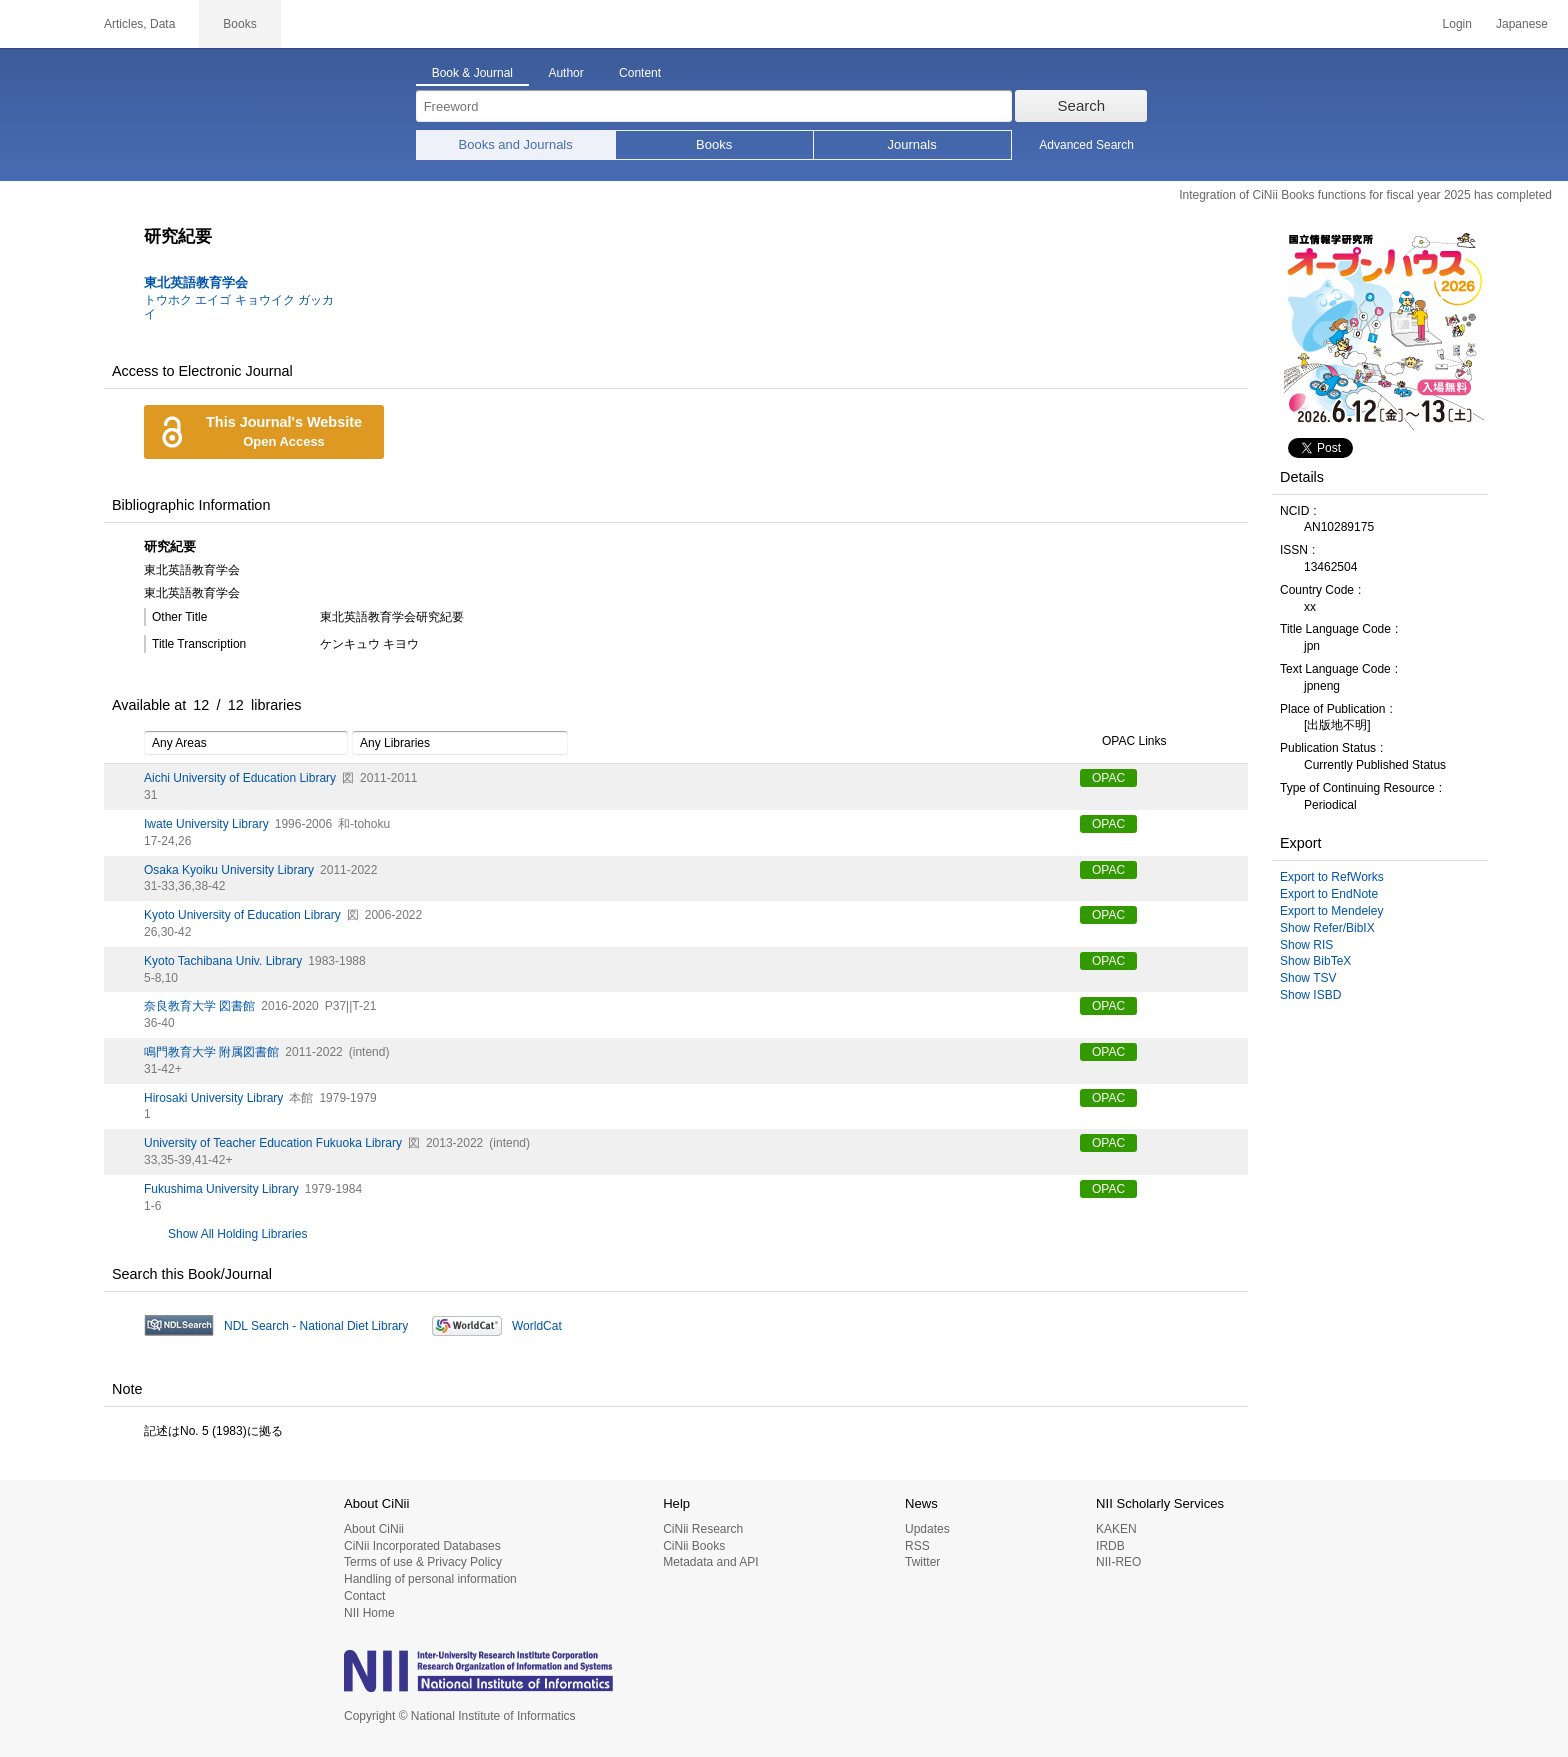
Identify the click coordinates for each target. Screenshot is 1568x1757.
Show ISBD (1310, 995)
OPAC (1108, 778)
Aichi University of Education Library (240, 778)
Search (1082, 105)
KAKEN (1116, 1529)
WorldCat (537, 1326)
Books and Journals (516, 144)
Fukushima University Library (221, 1189)
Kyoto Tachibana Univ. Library (223, 961)
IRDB (1110, 1546)
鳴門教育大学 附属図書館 (211, 1052)
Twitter (922, 1562)
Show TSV (1308, 978)
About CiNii (374, 1529)
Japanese (1522, 24)
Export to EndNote (1329, 894)
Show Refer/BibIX (1327, 928)
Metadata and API (710, 1562)
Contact (364, 1596)
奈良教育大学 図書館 (199, 1006)
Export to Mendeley (1331, 911)
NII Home (369, 1613)
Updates (927, 1529)
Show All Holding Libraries (237, 1234)
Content (640, 73)
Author (565, 73)
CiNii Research (703, 1529)
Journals (912, 144)
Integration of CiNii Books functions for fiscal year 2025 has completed (1365, 195)
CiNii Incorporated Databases (422, 1546)
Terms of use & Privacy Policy (423, 1562)
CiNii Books (694, 1546)
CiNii (40, 24)
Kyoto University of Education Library (242, 915)
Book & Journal (472, 73)
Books (714, 144)
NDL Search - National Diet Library (316, 1326)
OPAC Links (1123, 742)
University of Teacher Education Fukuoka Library (273, 1143)
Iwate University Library (206, 824)
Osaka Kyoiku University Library (229, 870)
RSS (917, 1546)
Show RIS (1306, 945)
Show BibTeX (1315, 961)
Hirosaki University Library (213, 1098)
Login (1457, 24)
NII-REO (1118, 1562)
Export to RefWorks (1332, 877)
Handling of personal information (430, 1579)
